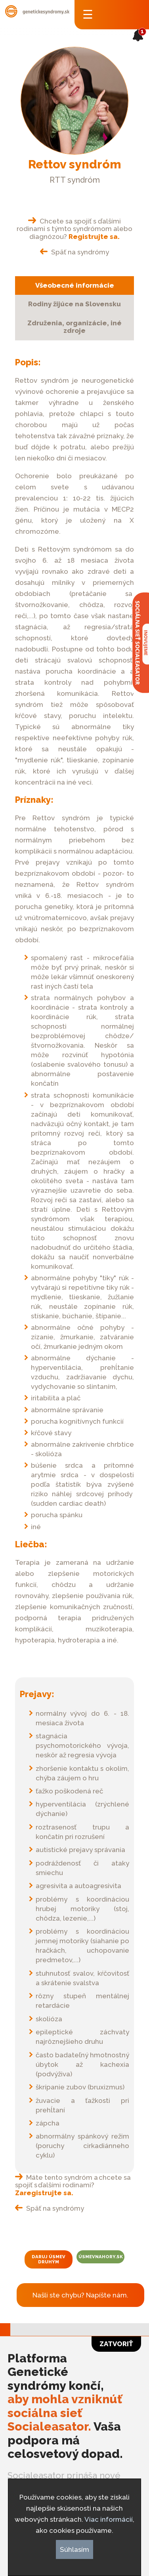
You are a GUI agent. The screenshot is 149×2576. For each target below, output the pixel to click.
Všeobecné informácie (74, 285)
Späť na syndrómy (74, 252)
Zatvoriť (116, 2344)
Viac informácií (108, 2519)
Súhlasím (74, 2549)
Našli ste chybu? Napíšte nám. (80, 2295)
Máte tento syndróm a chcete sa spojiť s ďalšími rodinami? (73, 2185)
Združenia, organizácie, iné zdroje (74, 327)
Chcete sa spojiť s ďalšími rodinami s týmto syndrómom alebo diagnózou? (74, 229)
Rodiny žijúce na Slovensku (74, 304)
